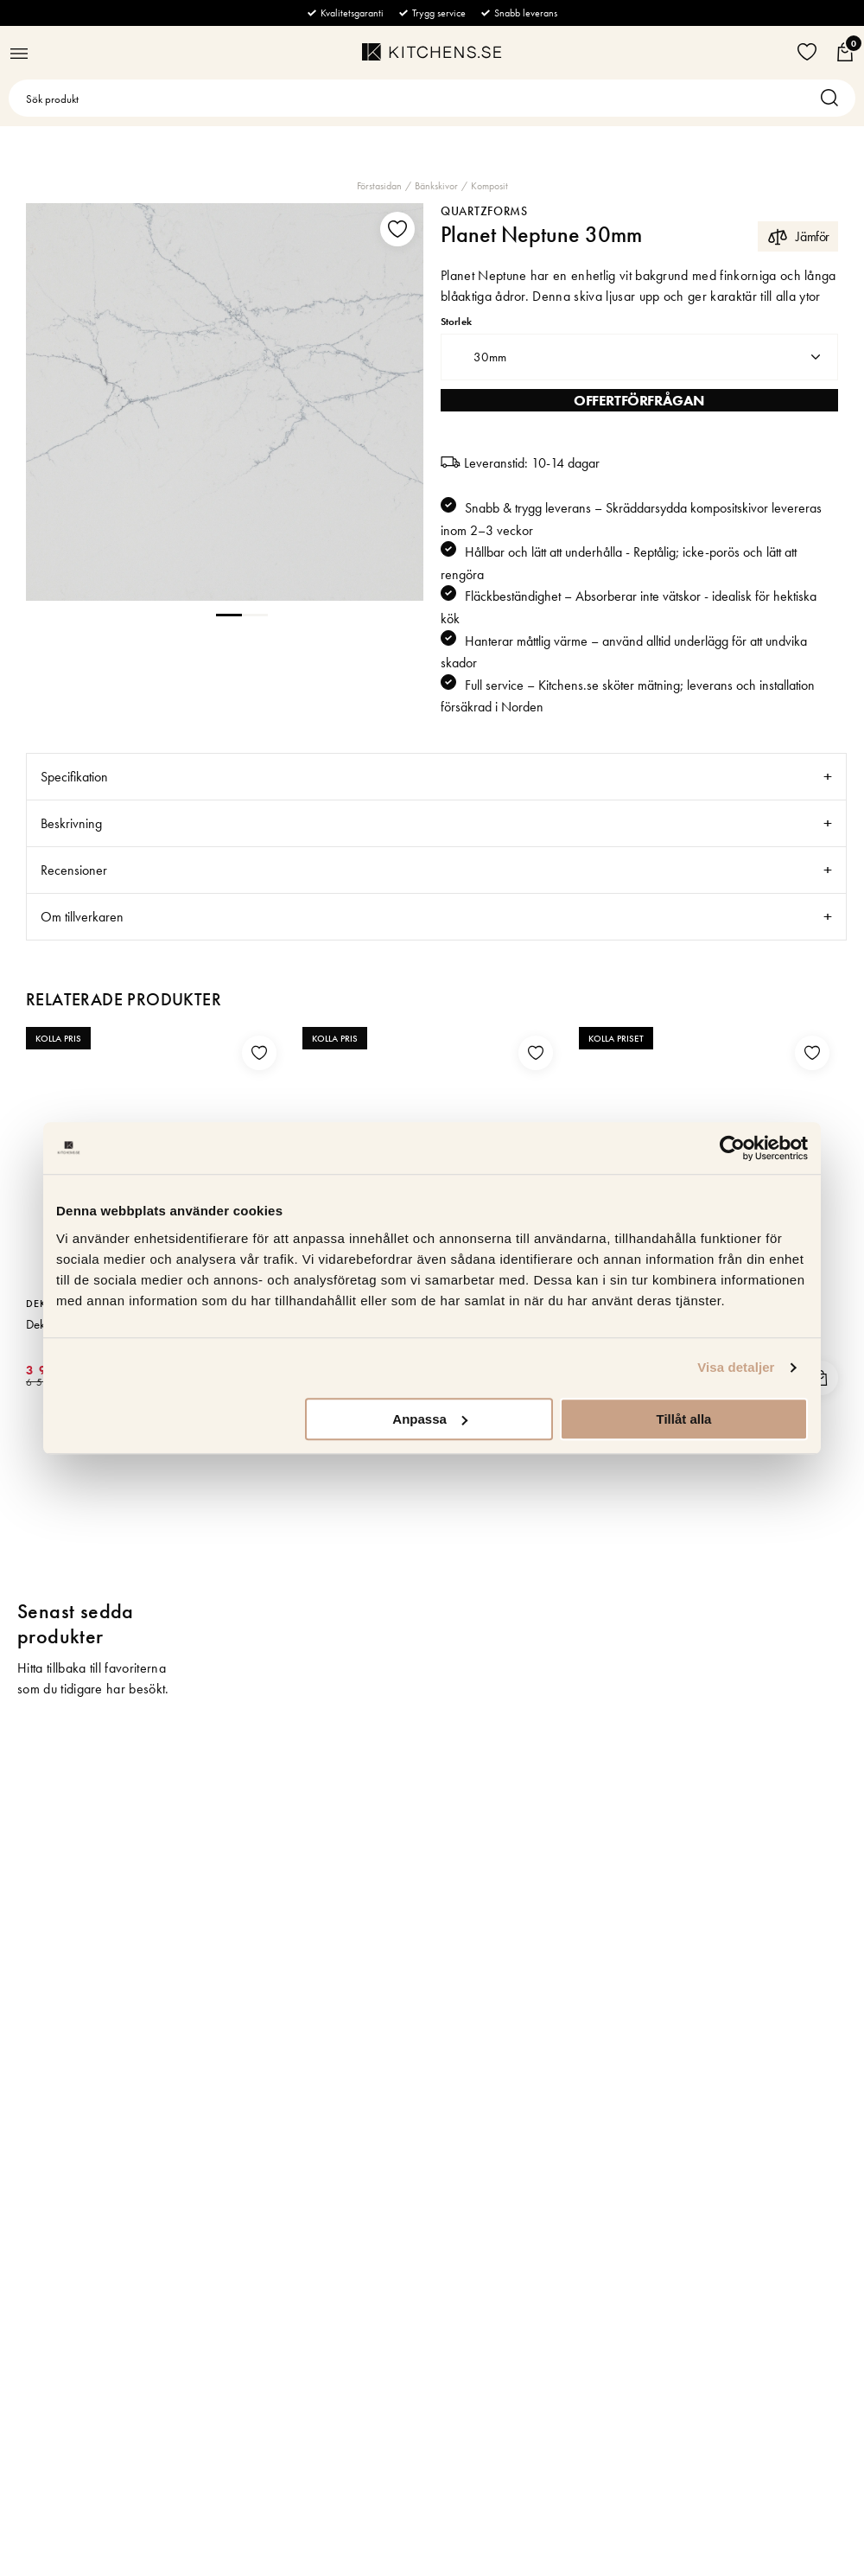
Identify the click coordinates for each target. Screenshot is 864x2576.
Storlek (456, 322)
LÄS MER (257, 1375)
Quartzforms (484, 211)
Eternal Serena (338, 1324)
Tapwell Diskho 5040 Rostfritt (653, 1324)
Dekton (47, 1303)
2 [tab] (255, 614)
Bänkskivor (436, 186)
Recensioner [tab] (74, 870)
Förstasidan (379, 186)
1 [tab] (229, 614)
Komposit (489, 186)
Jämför (797, 236)
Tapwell (601, 1303)
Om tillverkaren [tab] (82, 917)
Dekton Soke (57, 1324)
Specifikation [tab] (74, 777)
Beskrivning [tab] (71, 823)
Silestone (329, 1303)
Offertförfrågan (639, 400)
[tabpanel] (224, 402)
